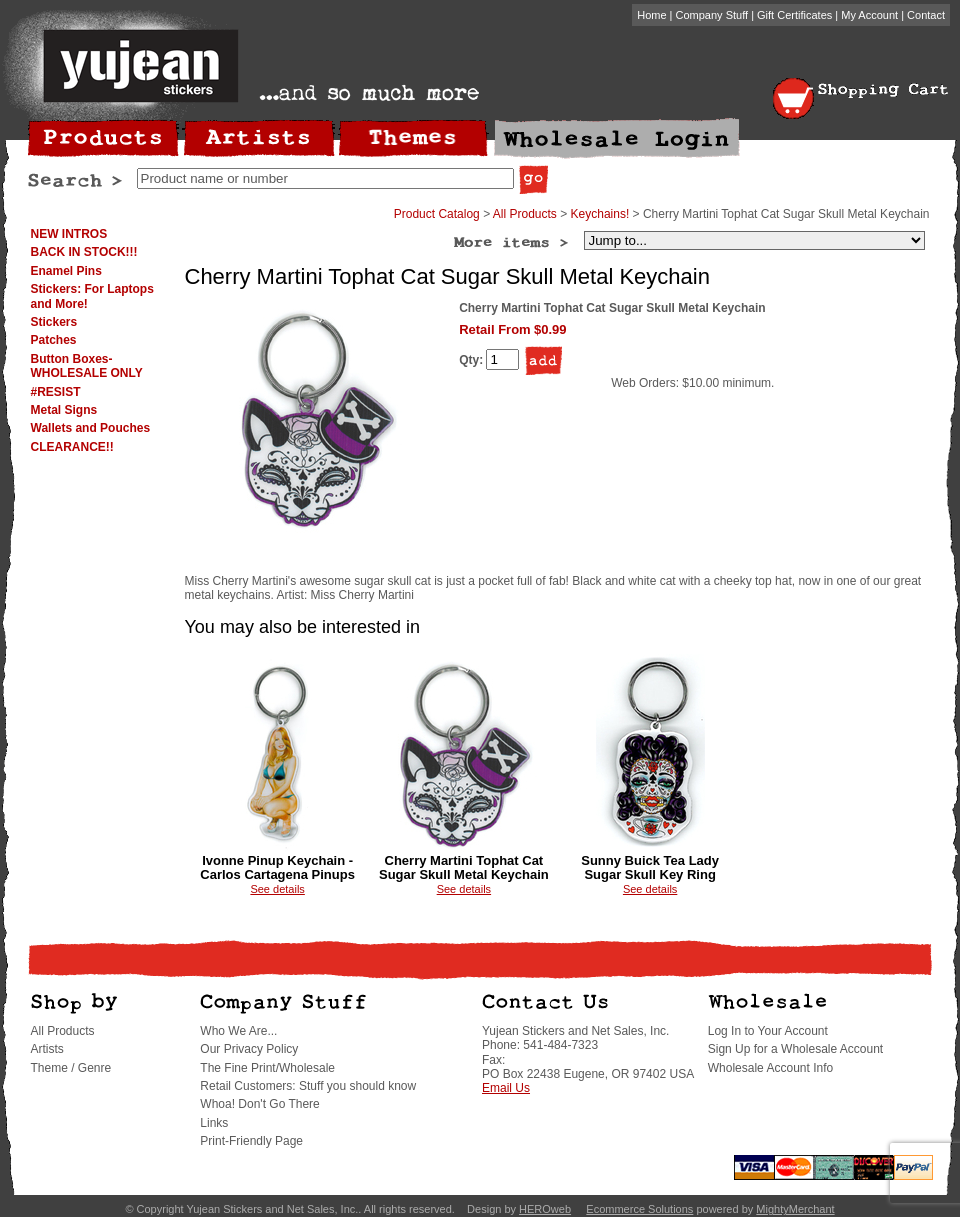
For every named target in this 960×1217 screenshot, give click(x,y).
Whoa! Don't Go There (259, 1104)
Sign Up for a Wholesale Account (795, 1049)
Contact (926, 15)
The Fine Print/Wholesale (267, 1068)
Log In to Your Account (768, 1031)
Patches (54, 340)
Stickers (54, 322)
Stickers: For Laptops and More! (92, 296)
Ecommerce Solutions (639, 1209)
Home (651, 15)
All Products (525, 214)
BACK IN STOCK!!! (84, 252)
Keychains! (600, 214)
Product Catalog (437, 214)
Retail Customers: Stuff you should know (308, 1086)
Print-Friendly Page (251, 1141)
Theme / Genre (71, 1068)
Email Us (506, 1088)
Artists (47, 1049)
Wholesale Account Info (770, 1068)
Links (214, 1123)
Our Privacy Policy (249, 1049)
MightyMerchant (795, 1209)
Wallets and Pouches (91, 428)
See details (277, 889)
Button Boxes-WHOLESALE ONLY (87, 366)
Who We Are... (238, 1031)
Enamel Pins (66, 271)
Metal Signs (64, 410)
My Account (869, 15)
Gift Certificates (794, 15)
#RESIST (56, 392)
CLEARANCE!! (72, 447)
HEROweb (545, 1209)
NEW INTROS (69, 234)
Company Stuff (712, 15)
